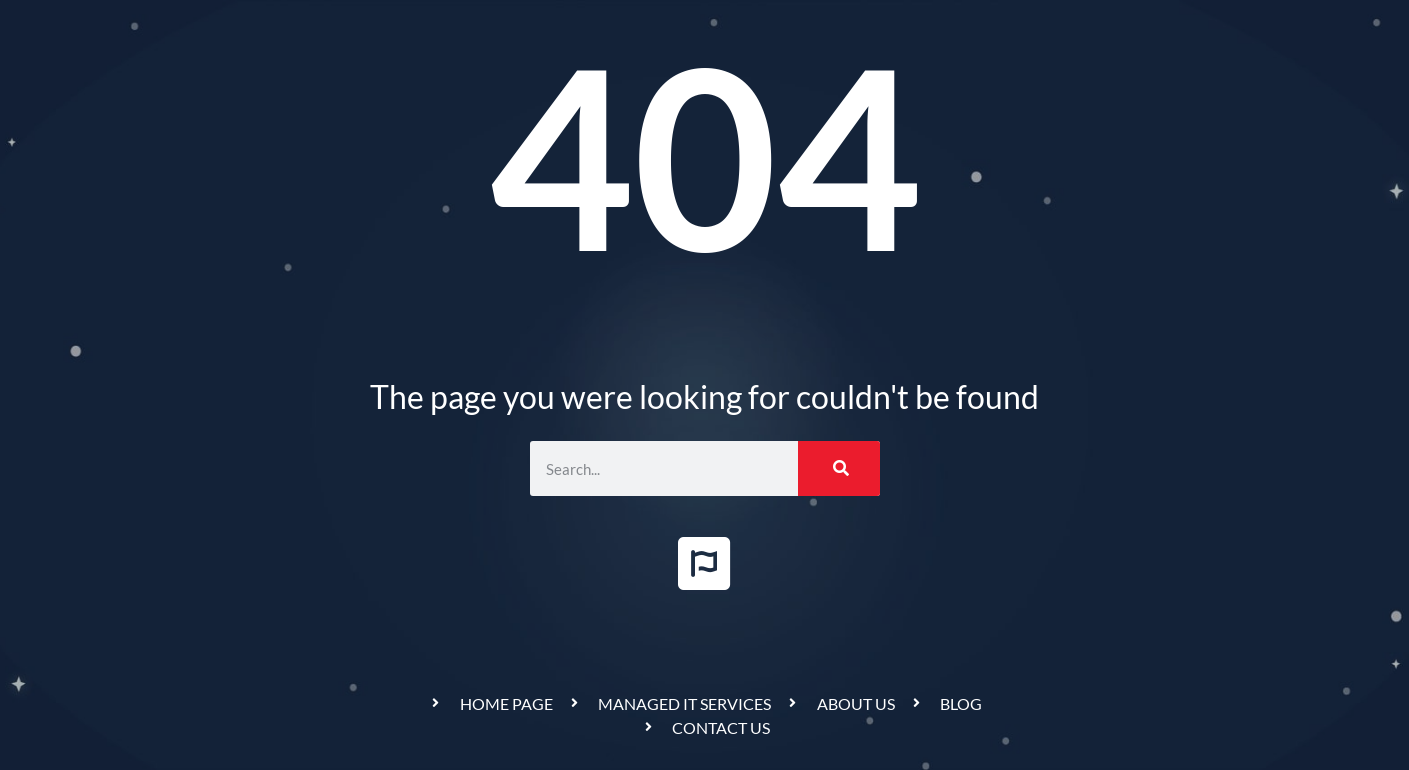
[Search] (839, 468)
